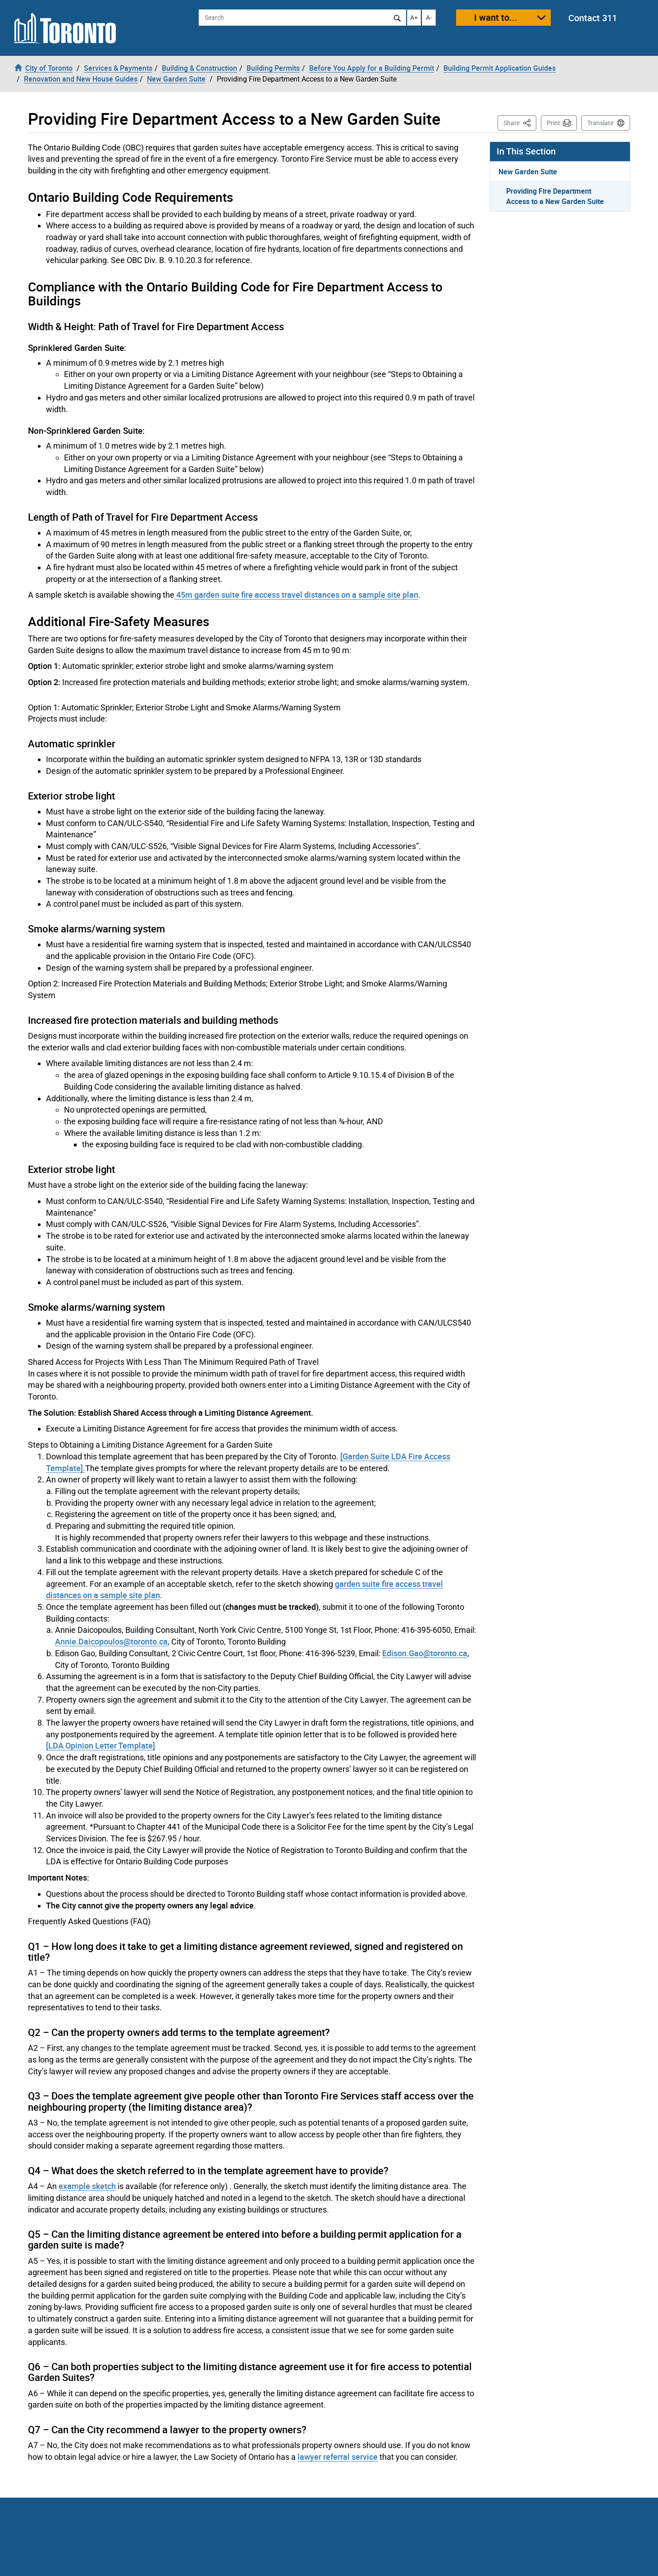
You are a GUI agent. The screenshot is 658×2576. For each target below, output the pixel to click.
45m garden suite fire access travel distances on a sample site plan (296, 594)
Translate (600, 123)
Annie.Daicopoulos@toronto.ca (111, 1641)
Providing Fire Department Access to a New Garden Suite (555, 196)
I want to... (495, 17)
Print (553, 123)
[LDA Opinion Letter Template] (100, 1745)
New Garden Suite (527, 172)
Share (519, 122)
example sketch (87, 2186)
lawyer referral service (337, 2456)
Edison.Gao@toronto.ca (424, 1653)
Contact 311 (592, 18)
